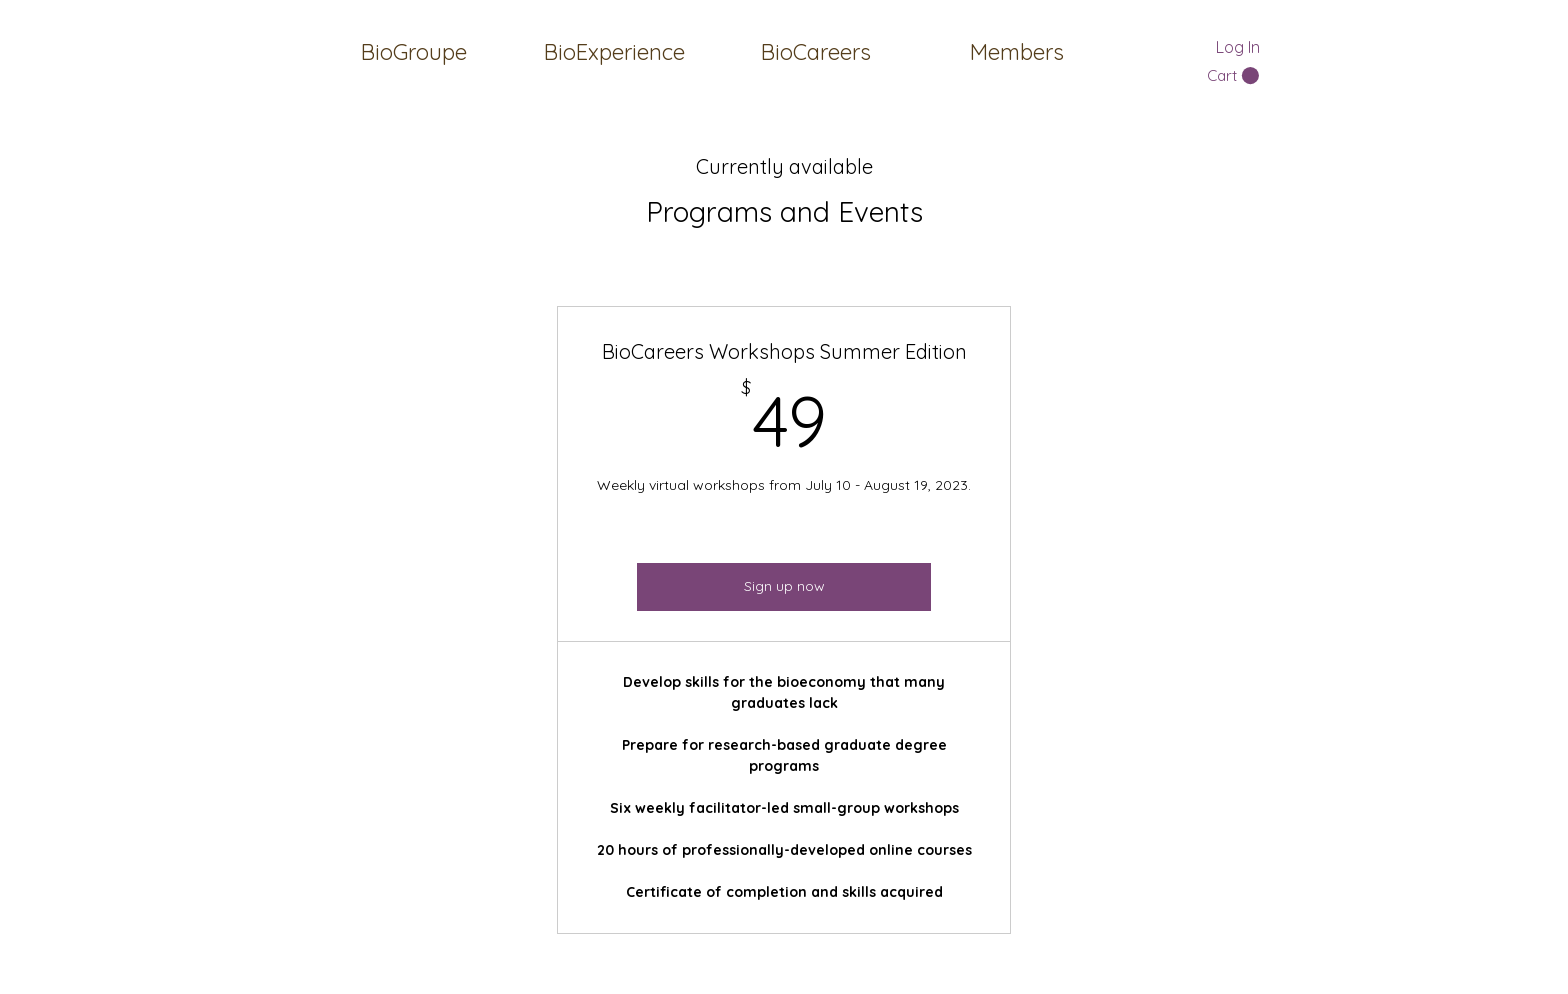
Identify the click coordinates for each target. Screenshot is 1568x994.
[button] (1016, 52)
